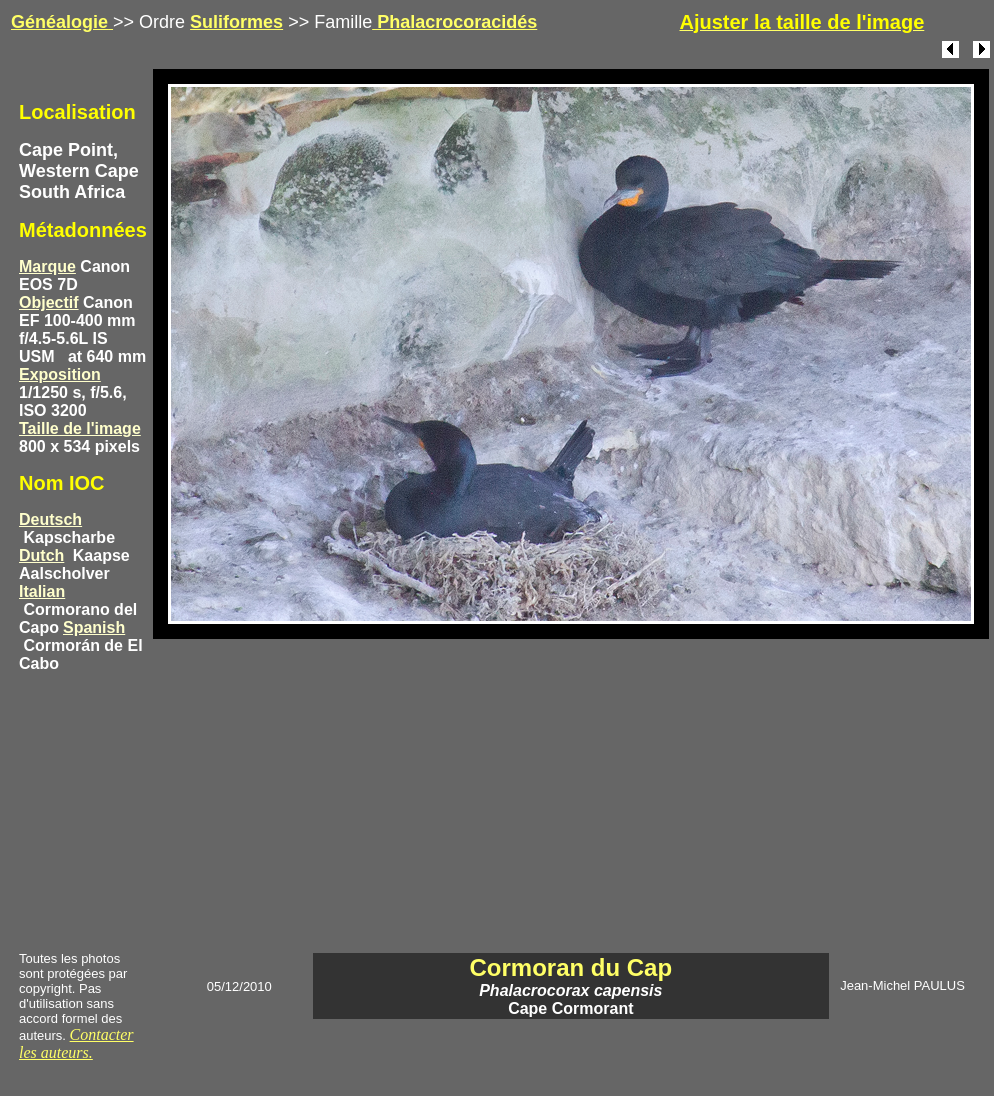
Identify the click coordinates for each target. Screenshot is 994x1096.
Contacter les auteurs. (76, 1043)
